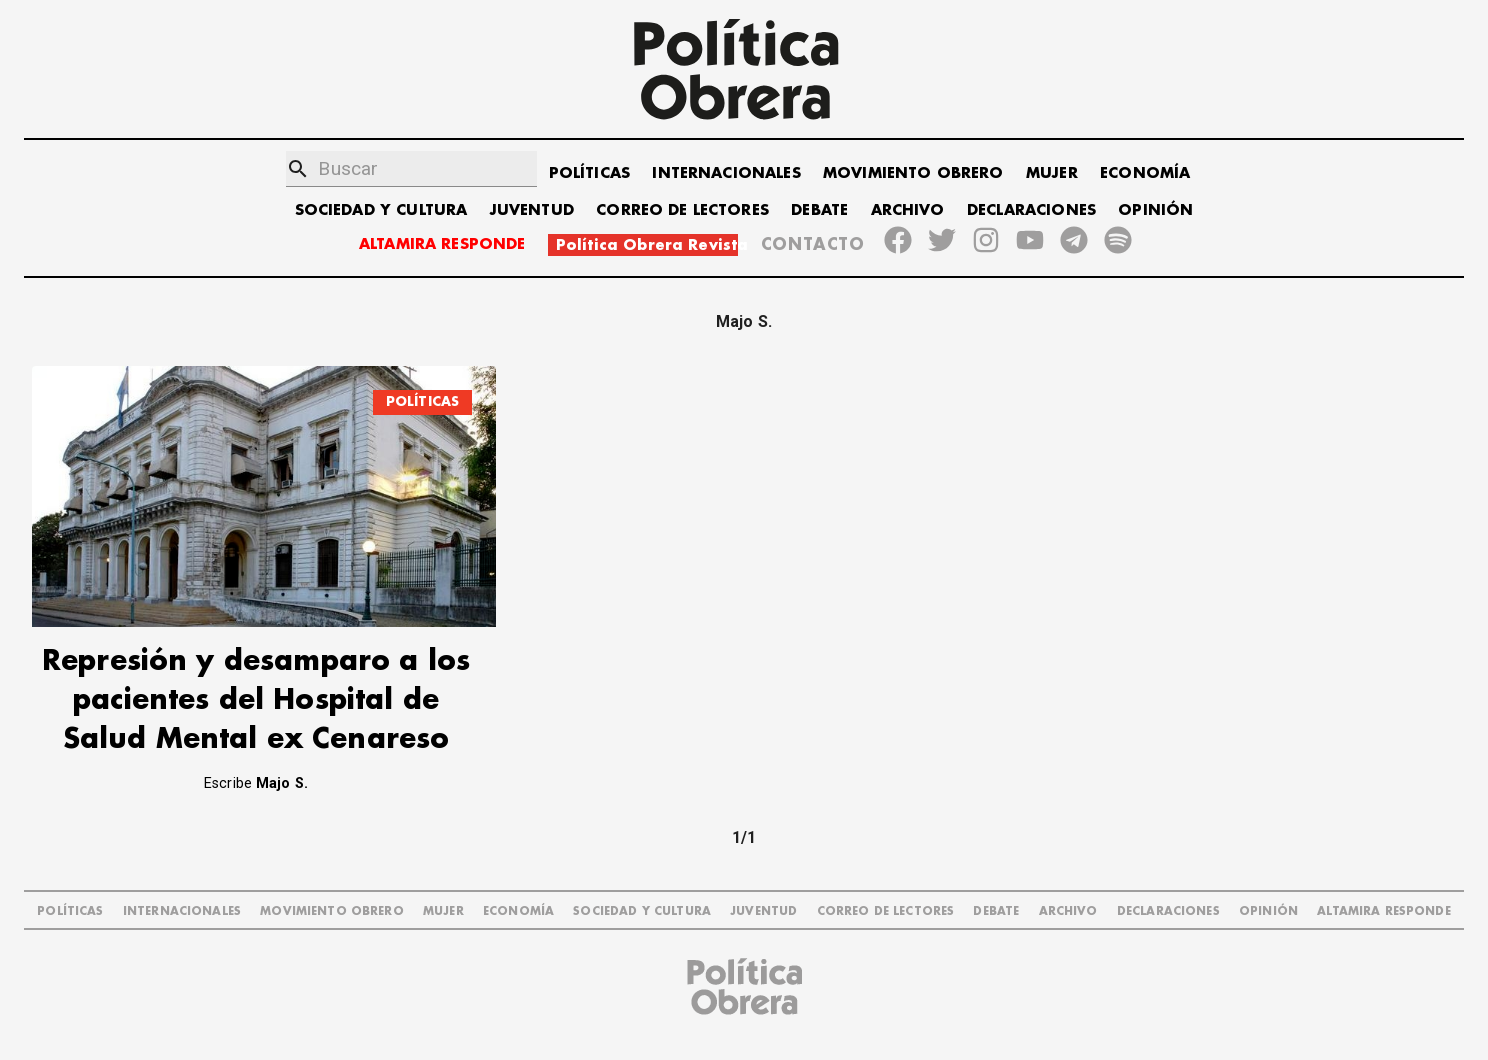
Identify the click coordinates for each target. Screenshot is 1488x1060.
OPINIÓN (1155, 210)
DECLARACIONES (1031, 210)
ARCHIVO (908, 210)
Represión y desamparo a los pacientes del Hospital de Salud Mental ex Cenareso (256, 700)
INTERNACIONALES (726, 173)
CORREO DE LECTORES (682, 210)
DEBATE (819, 210)
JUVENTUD (532, 210)
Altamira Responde (1384, 911)
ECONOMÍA (1145, 173)
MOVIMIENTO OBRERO (913, 173)
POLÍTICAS (589, 173)
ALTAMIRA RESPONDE (442, 244)
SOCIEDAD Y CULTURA (381, 210)
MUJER (1052, 173)
